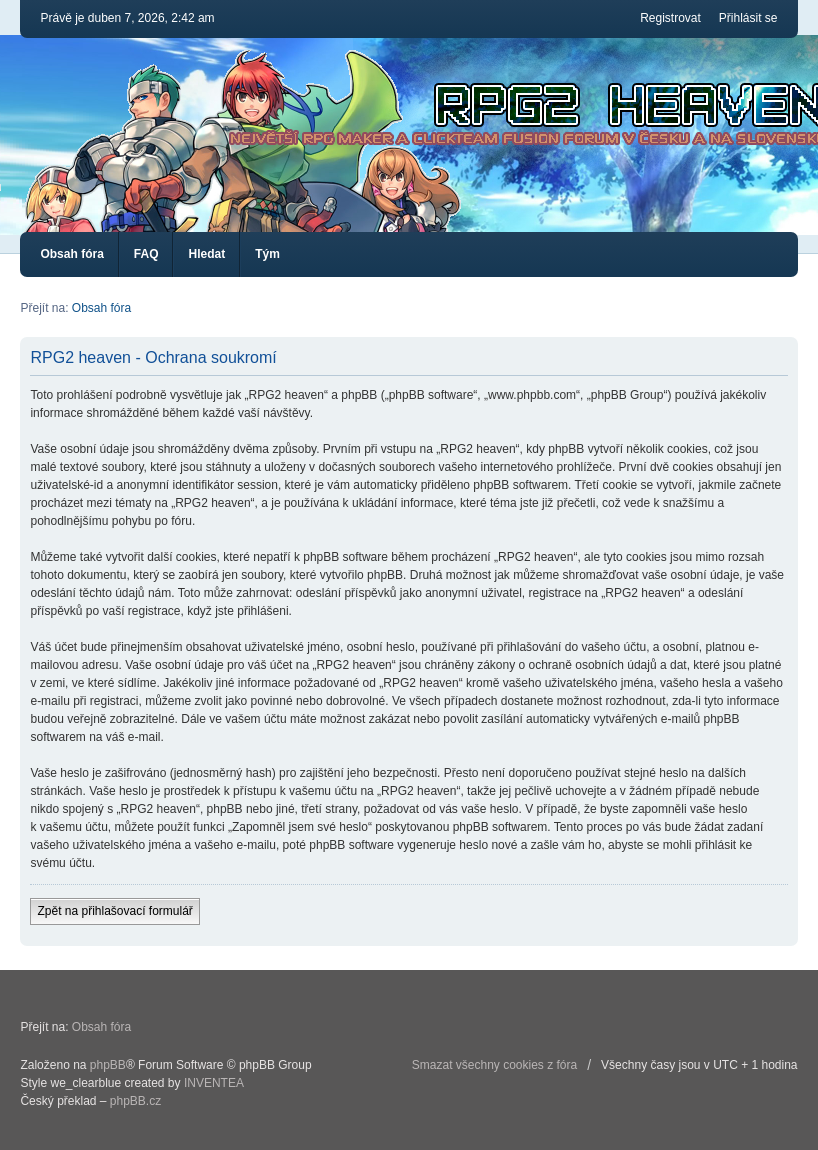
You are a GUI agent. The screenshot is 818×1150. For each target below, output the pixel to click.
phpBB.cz (135, 1101)
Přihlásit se (748, 18)
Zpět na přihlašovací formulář (114, 911)
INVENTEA (214, 1083)
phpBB (108, 1065)
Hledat (206, 254)
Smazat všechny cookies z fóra (494, 1065)
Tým (267, 254)
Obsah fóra (71, 254)
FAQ (146, 254)
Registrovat (670, 18)
